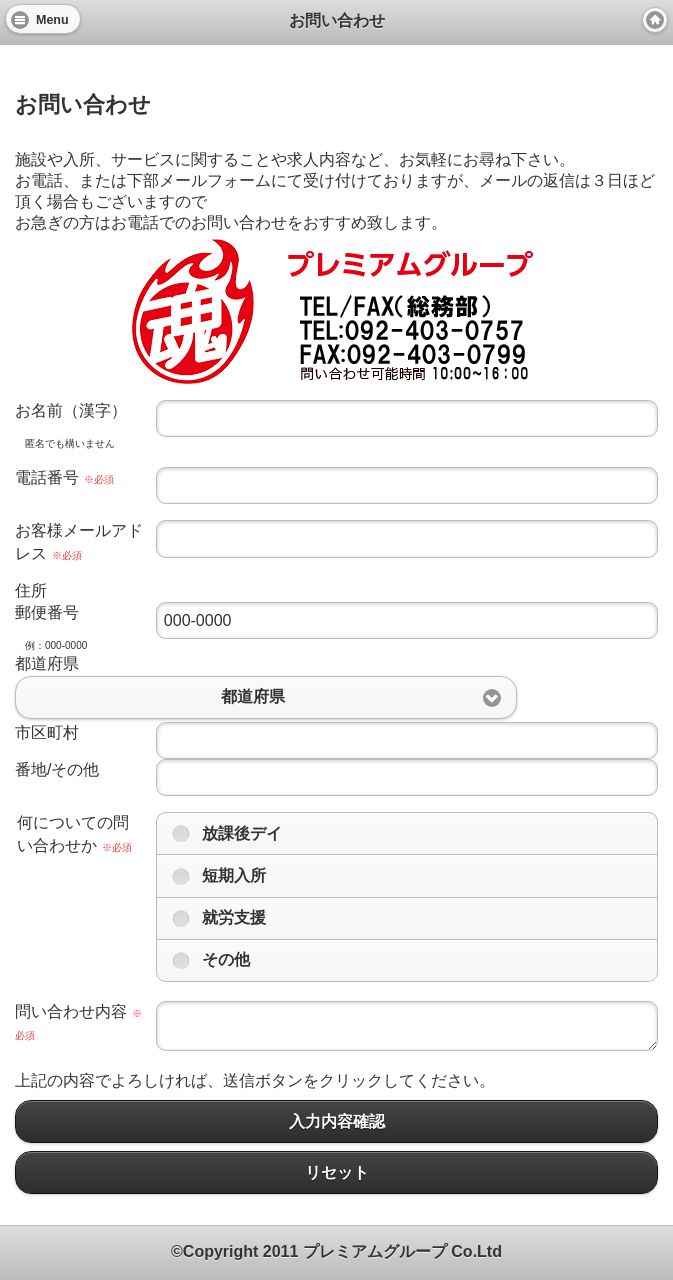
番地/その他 (57, 769)
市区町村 (47, 732)
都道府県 (47, 663)
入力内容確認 (336, 1121)
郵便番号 (47, 612)
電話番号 (64, 477)
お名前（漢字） (71, 410)
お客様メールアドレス (79, 541)
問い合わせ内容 (78, 1022)
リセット (336, 1172)
